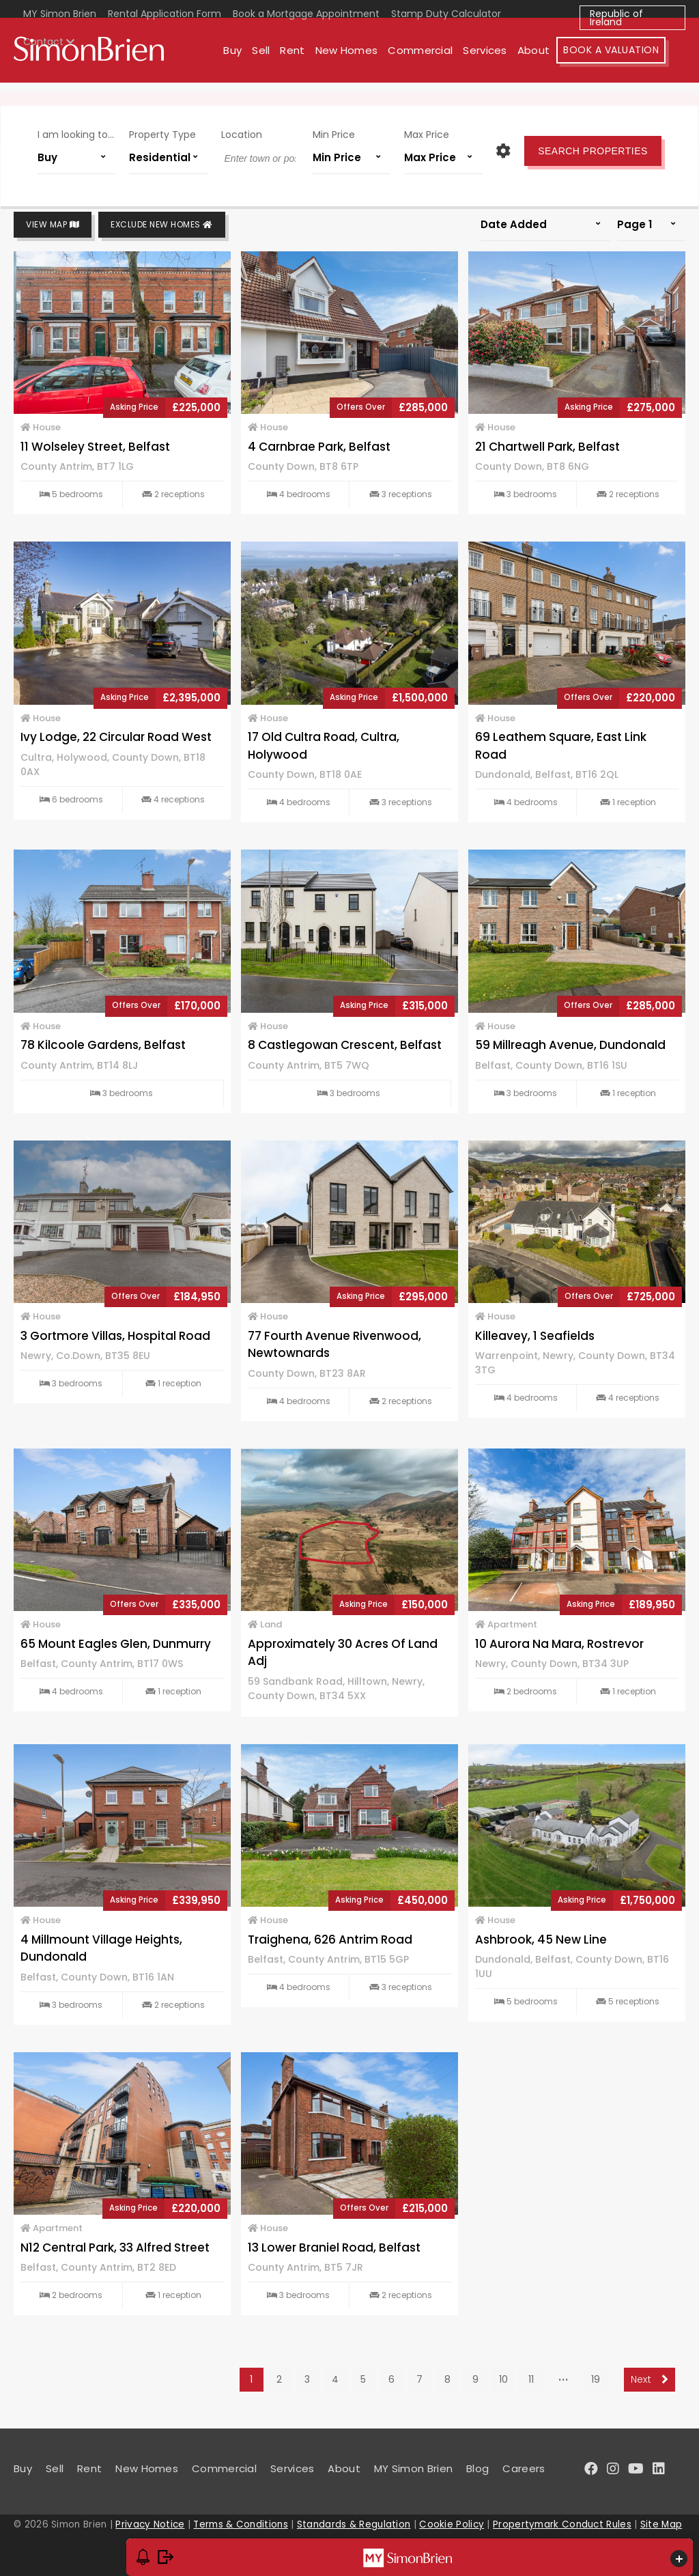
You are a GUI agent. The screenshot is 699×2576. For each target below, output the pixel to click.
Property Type (170, 136)
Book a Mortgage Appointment (306, 13)
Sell (280, 60)
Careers (523, 2468)
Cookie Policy (451, 2524)
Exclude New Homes (162, 225)
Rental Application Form (164, 13)
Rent (312, 60)
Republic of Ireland (616, 18)
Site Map (661, 2524)
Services (504, 60)
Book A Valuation (631, 60)
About (553, 60)
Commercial (440, 60)
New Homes (365, 60)
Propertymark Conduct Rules (562, 2524)
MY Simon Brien (59, 13)
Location (243, 136)
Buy (252, 60)
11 (531, 2379)
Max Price (419, 136)
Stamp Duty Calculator (446, 13)
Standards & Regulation (354, 2524)
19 (595, 2379)
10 (503, 2379)
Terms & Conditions (240, 2524)
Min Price (331, 136)
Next (649, 2379)
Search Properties (580, 152)
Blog (477, 2468)
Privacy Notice (149, 2524)
